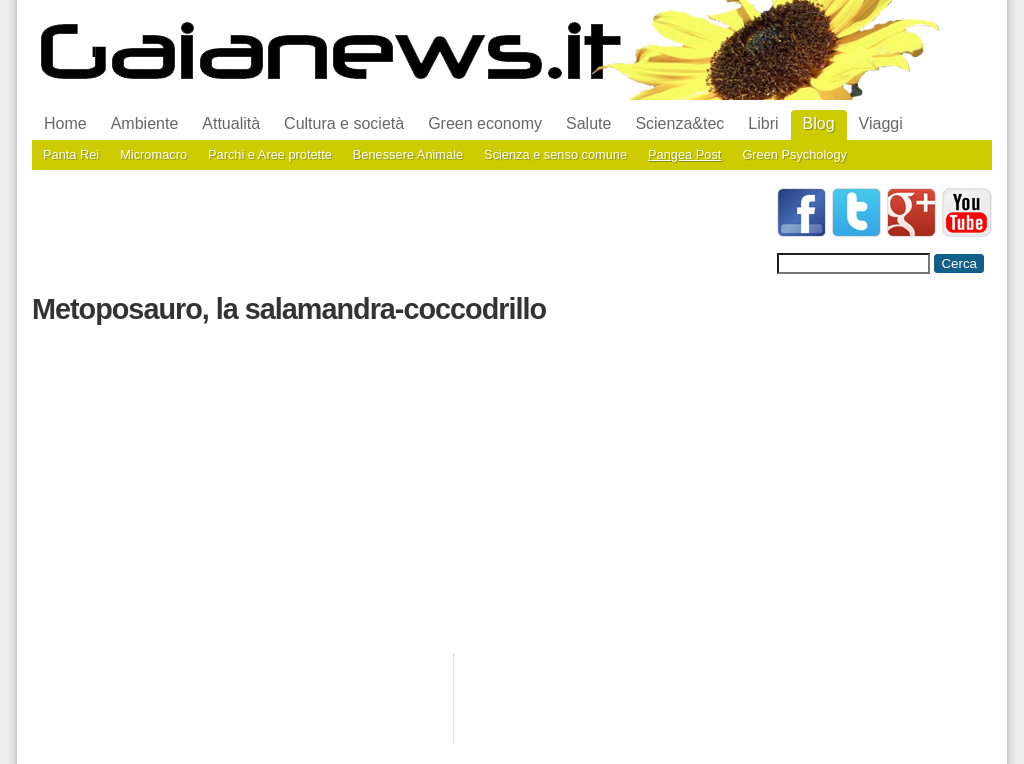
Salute (588, 123)
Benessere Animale (408, 154)
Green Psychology (794, 154)
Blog (819, 123)
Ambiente (145, 123)
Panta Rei (71, 154)
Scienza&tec (679, 123)
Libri (763, 123)
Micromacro (153, 154)
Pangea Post (684, 154)
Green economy (485, 123)
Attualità (231, 123)
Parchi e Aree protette (270, 154)
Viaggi (881, 123)
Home (65, 123)
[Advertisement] (396, 233)
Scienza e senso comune (555, 154)
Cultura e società (344, 123)
